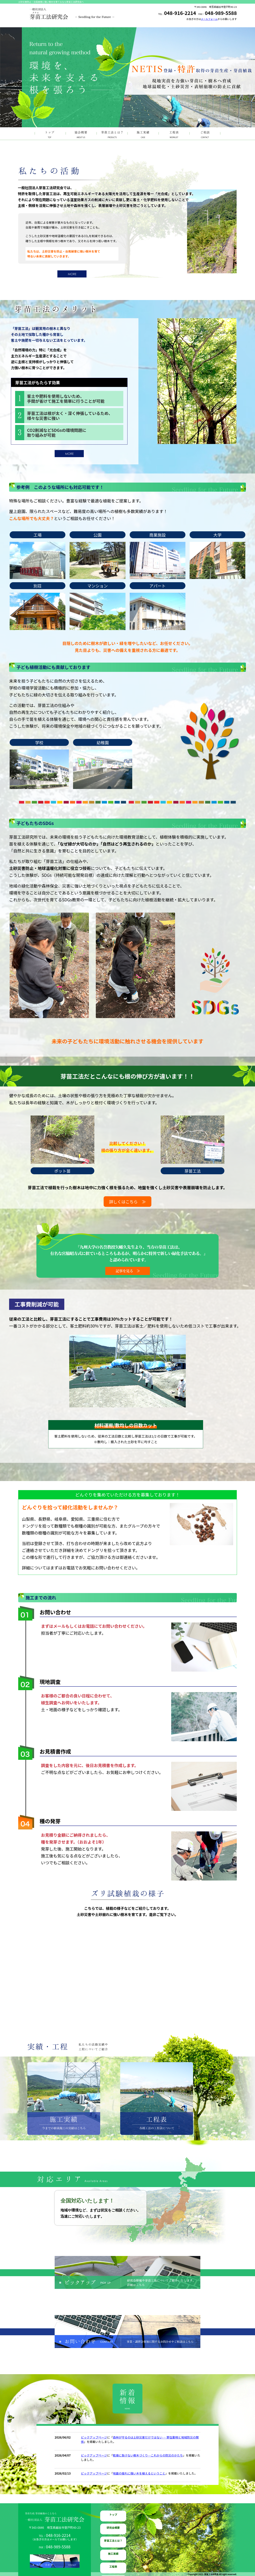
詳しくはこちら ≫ (127, 1201)
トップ (50, 133)
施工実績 (113, 2535)
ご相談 (204, 133)
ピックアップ (113, 2550)
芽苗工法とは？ (112, 133)
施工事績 (143, 133)
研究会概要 (81, 133)
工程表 (173, 133)
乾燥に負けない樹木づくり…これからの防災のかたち (148, 2455)
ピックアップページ (94, 2437)
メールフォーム (209, 19)
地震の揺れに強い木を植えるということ (139, 2473)
